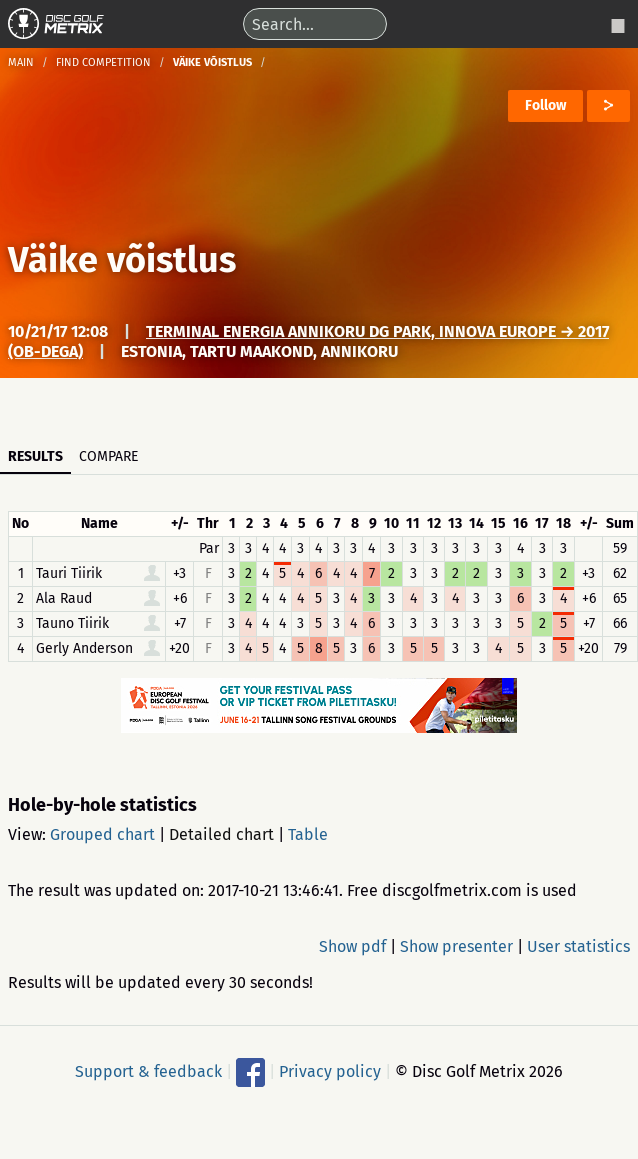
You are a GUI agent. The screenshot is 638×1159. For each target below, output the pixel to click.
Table (308, 834)
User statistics (578, 946)
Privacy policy (330, 1070)
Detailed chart (221, 834)
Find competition (103, 62)
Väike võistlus (122, 260)
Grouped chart (102, 834)
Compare (108, 456)
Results (35, 456)
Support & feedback (148, 1070)
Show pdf (352, 946)
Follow (545, 105)
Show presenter (456, 946)
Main (21, 62)
